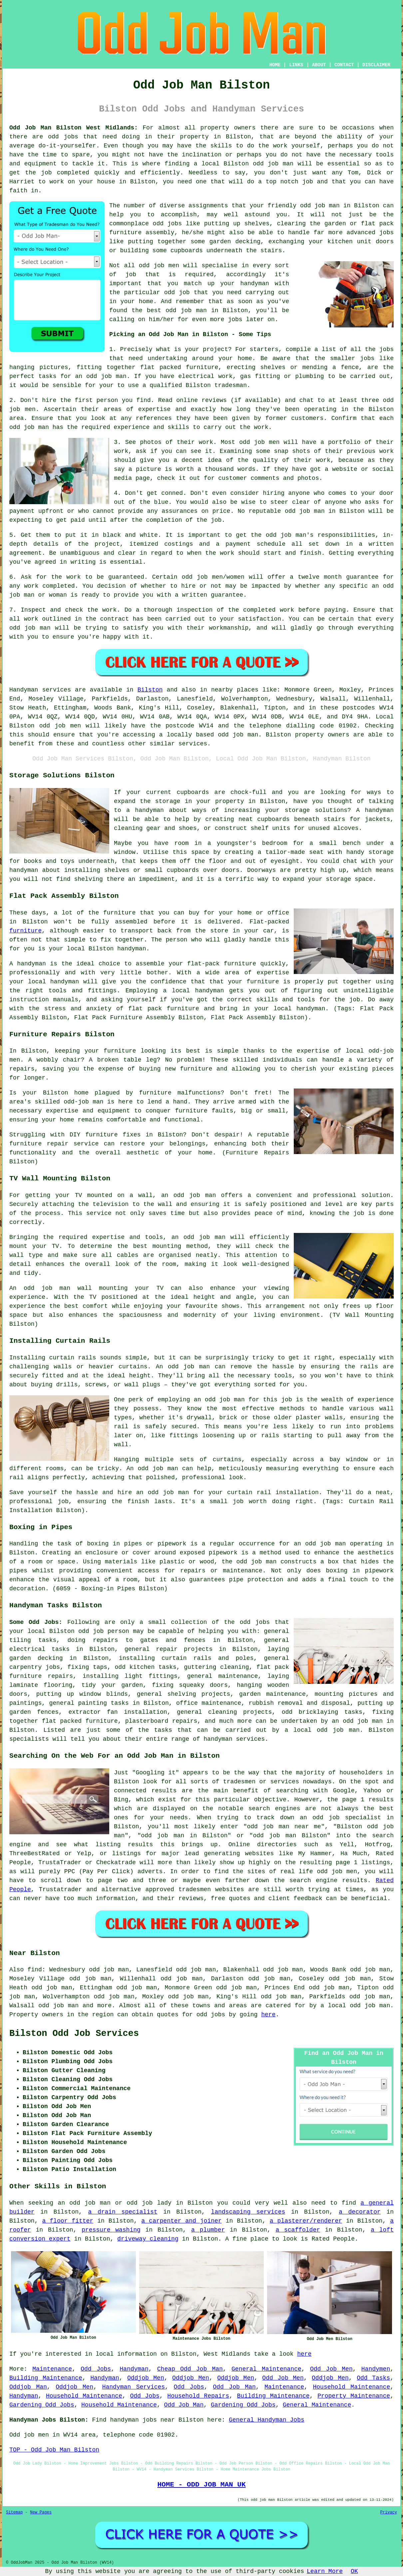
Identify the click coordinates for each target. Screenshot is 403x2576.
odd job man (273, 163)
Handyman (134, 2369)
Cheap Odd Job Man (190, 2369)
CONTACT (344, 65)
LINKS (296, 65)
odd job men (60, 725)
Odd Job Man (234, 2387)
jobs (386, 349)
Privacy (388, 2512)
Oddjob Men (145, 2378)
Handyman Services (133, 2387)
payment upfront (36, 511)
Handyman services (40, 690)
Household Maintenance (351, 2387)
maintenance (221, 1703)
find (35, 1969)
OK (354, 2571)
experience (132, 427)
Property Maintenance (353, 2396)
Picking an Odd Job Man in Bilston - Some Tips (190, 334)
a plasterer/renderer (306, 2221)
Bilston (150, 690)
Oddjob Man (28, 2387)
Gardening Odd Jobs (41, 2405)
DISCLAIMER (376, 65)
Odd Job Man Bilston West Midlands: (73, 127)
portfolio (344, 442)
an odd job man (101, 376)
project (215, 349)
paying (335, 610)
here (268, 2014)
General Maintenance (266, 2369)
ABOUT (319, 65)
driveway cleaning (148, 2239)
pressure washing (111, 2230)
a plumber (208, 2230)
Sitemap (14, 2512)
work (323, 460)
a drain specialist (122, 2212)
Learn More (325, 2571)
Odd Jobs (96, 2369)
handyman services (234, 1739)
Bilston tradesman (216, 385)
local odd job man (326, 1730)
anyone (299, 493)
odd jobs (63, 136)
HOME (275, 65)
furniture (25, 930)
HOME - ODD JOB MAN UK (201, 2484)
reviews (214, 400)
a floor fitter (67, 2221)
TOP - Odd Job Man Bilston (54, 2450)
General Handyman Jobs (266, 2420)
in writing (78, 562)
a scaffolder (297, 2230)
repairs (185, 1721)
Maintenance (52, 2369)
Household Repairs (198, 2396)
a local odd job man (355, 2005)
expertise (154, 409)
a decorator (360, 2212)
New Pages (41, 2512)
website (344, 469)
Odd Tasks (373, 2378)
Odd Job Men (331, 2369)
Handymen (375, 2369)
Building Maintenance (45, 2378)
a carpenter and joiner (181, 2221)
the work (219, 553)
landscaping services (248, 2212)
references (154, 418)
